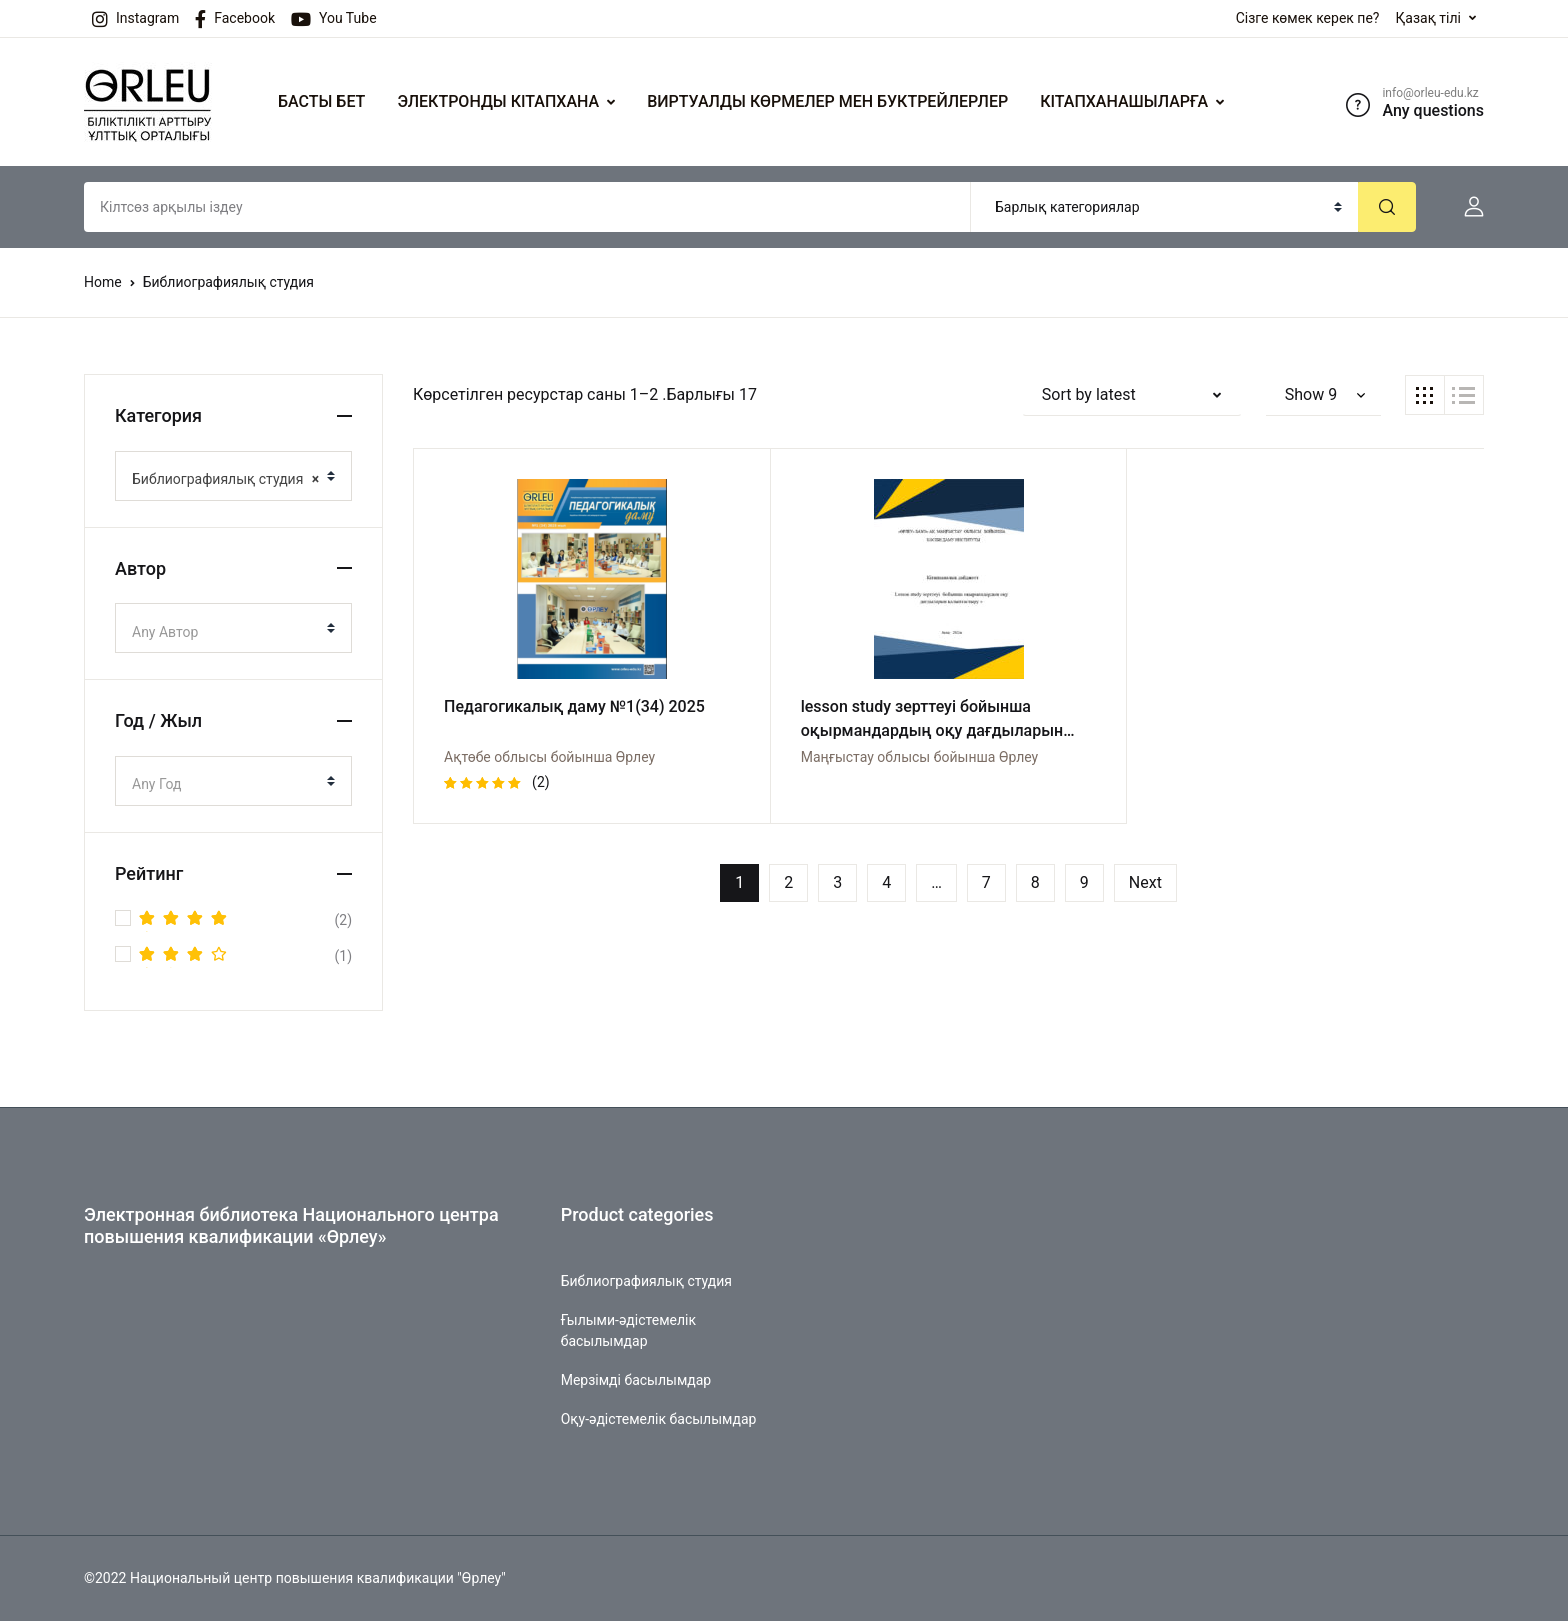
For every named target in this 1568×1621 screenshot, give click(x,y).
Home (103, 282)
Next (1145, 882)
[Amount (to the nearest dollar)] (527, 207)
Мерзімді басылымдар (636, 1380)
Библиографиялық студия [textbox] (225, 479)
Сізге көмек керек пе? (1308, 18)
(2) (245, 920)
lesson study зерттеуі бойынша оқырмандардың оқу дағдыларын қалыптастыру (932, 730)
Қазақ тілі (1428, 18)
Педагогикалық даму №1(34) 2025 (574, 706)
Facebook (235, 19)
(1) (245, 956)
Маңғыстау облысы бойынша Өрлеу (920, 757)
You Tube (334, 19)
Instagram (135, 19)
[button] (1466, 207)
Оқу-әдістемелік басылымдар (659, 1419)
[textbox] (225, 632)
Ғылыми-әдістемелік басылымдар (628, 1330)
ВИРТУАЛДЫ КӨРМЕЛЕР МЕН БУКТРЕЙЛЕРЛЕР (827, 101)
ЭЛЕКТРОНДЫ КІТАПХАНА (498, 101)
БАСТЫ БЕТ (321, 101)
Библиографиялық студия (646, 1281)
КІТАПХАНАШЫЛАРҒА (1124, 101)
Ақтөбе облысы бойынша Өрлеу (549, 757)
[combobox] (233, 476)
